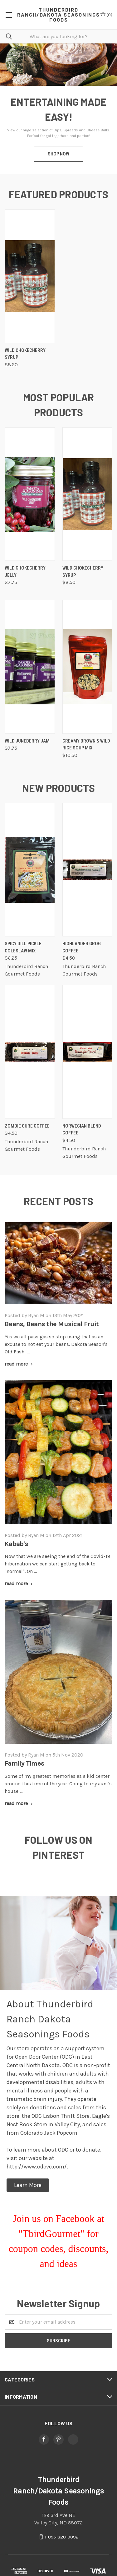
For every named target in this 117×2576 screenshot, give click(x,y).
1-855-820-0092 (62, 2537)
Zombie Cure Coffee (27, 1126)
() (106, 15)
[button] (28, 2185)
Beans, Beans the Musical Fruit (52, 1324)
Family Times (24, 1763)
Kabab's (16, 1544)
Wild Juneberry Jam (27, 741)
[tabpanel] (58, 108)
